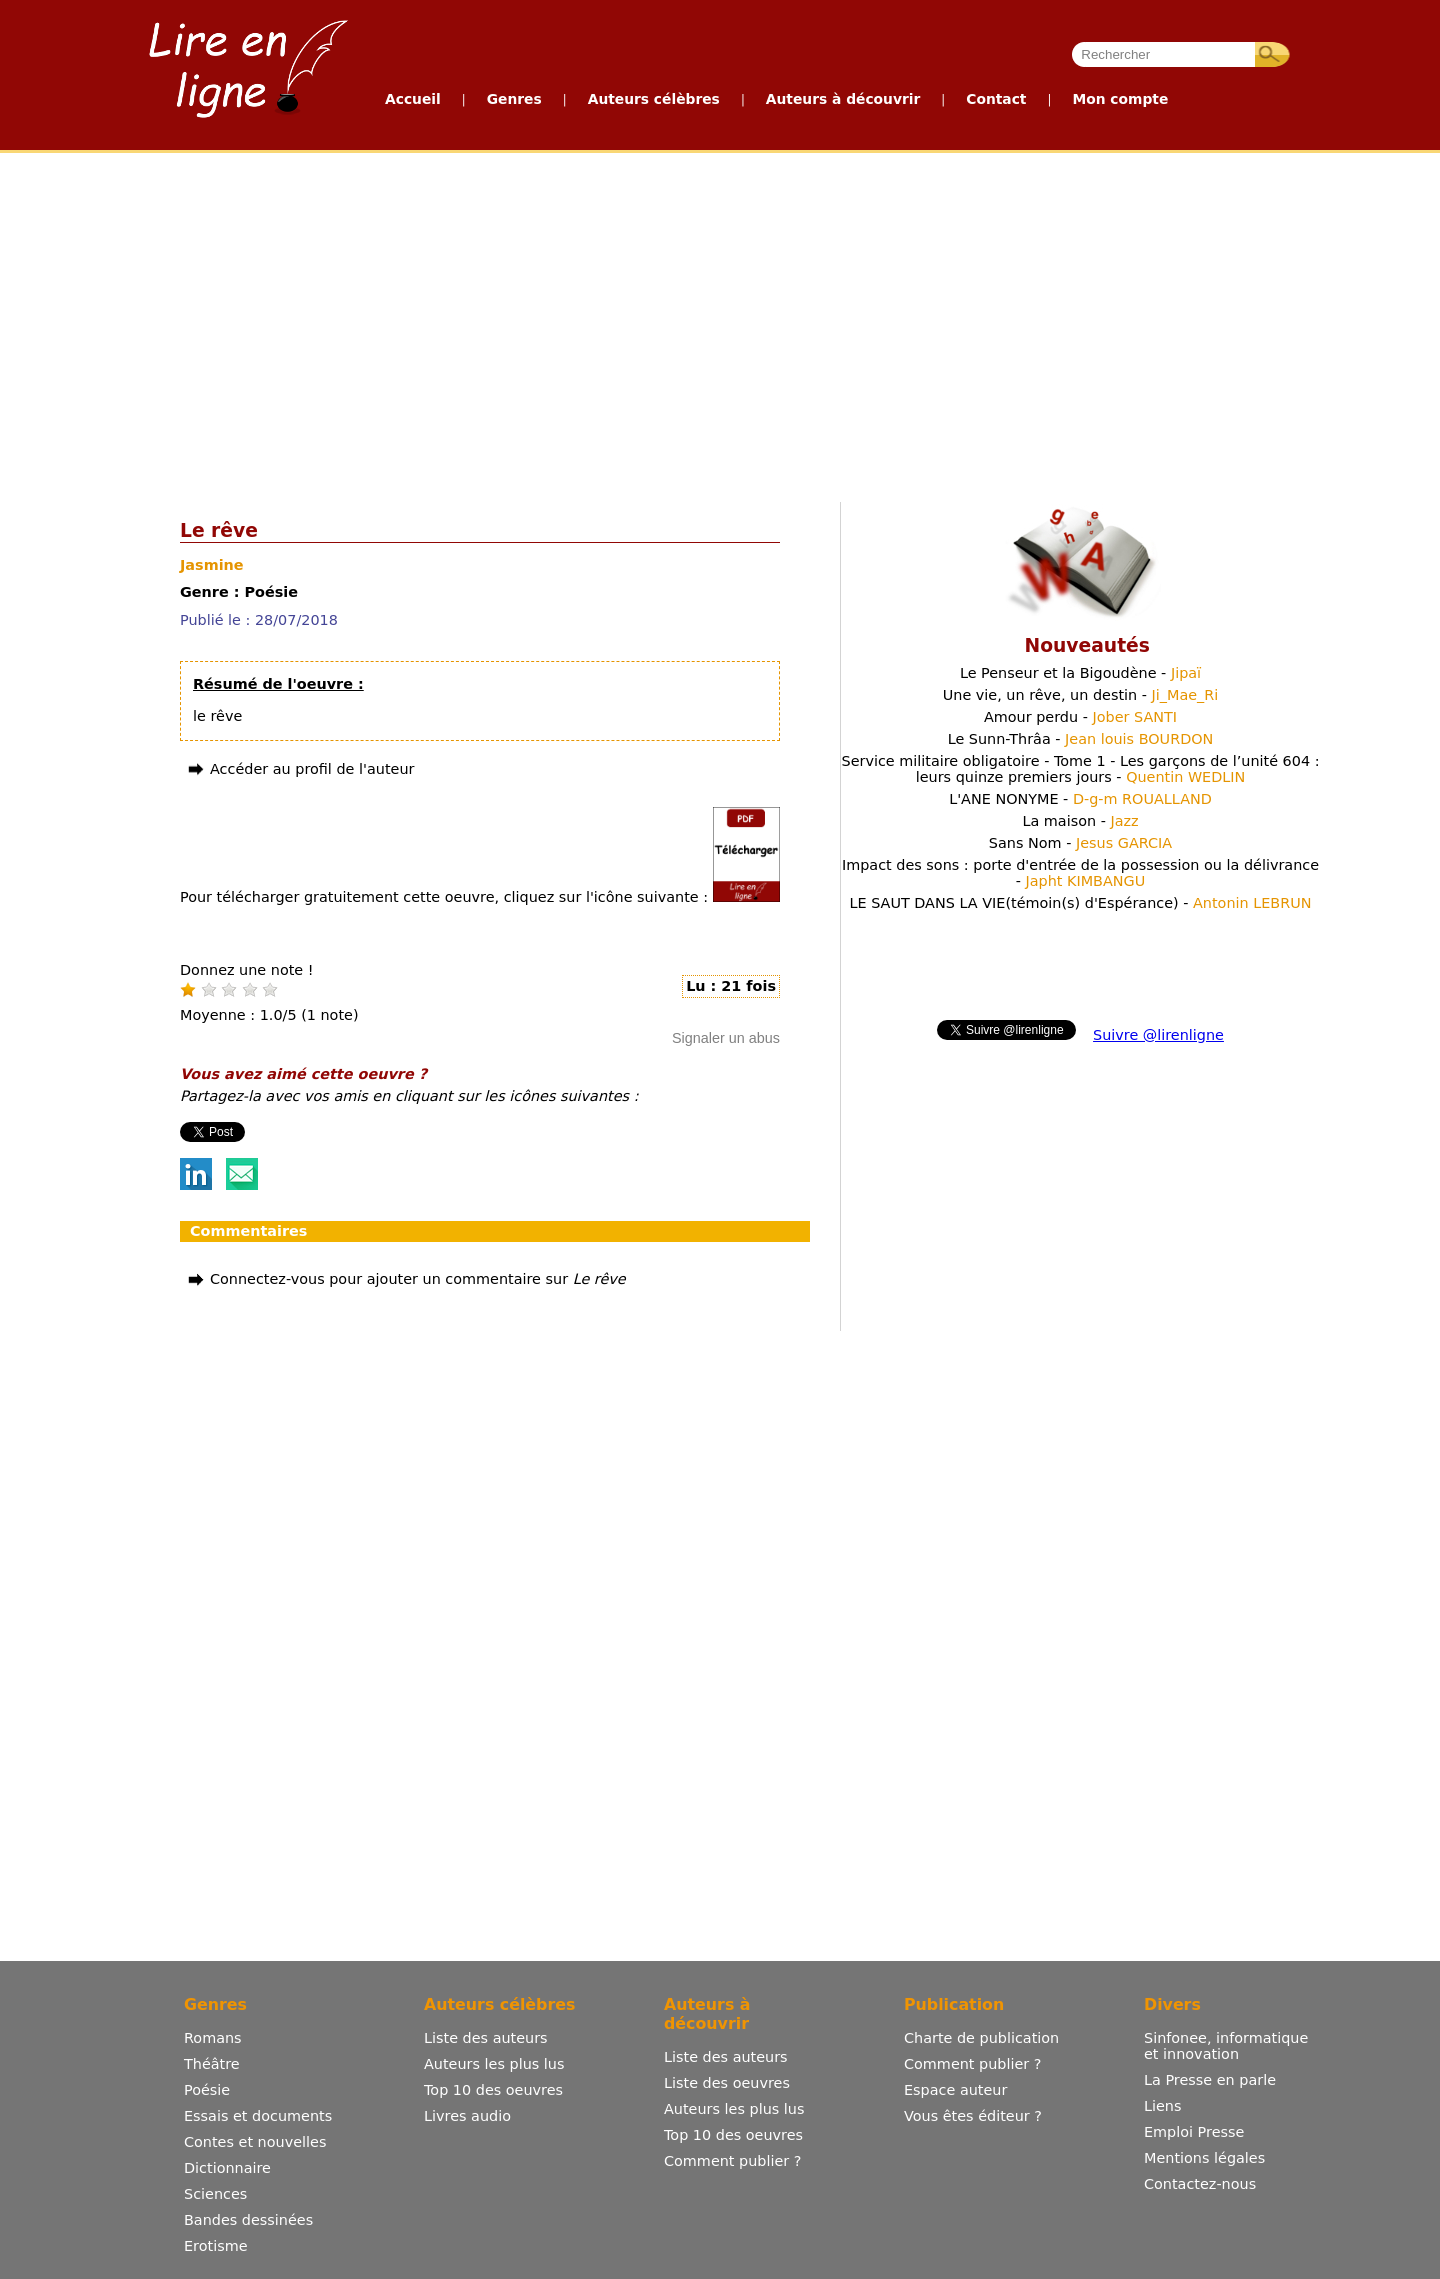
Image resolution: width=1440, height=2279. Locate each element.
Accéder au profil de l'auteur (312, 769)
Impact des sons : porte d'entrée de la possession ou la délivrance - (1080, 873)
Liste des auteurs (486, 2038)
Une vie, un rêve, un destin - (1081, 695)
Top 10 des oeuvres (493, 2090)
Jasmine (212, 565)
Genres (514, 99)
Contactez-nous (1200, 2184)
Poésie (207, 2090)
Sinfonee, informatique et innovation (1226, 2046)
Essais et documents (258, 2116)
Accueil (413, 99)
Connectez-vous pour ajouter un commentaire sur (418, 1279)
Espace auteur (955, 2090)
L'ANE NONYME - (1080, 799)
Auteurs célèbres (654, 99)
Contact (996, 99)
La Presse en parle (1210, 2080)
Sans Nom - (1080, 843)
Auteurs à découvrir (843, 99)
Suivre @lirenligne (1158, 1035)
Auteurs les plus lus (494, 2064)
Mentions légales (1204, 2158)
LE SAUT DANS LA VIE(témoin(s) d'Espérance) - (1080, 903)
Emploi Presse (1194, 2132)
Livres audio (467, 2116)
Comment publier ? (732, 2161)
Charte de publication (981, 2038)
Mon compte (1120, 99)
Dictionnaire (227, 2168)
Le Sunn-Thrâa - (1081, 739)
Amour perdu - (1080, 717)
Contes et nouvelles (255, 2142)
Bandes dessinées (248, 2220)
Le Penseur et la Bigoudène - (1080, 673)
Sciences (215, 2194)
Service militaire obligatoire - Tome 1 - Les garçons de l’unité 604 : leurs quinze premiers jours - (1081, 769)
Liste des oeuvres (727, 2083)
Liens (1163, 2106)
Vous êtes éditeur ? (973, 2116)
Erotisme (216, 2246)
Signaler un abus (726, 1038)
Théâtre (212, 2064)
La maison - (1080, 821)
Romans (213, 2038)
